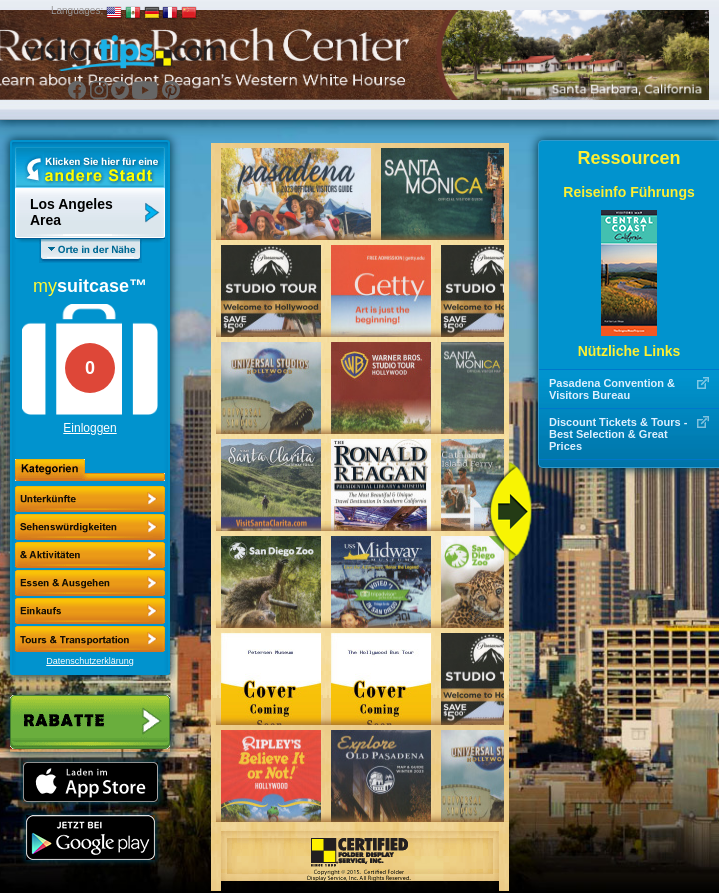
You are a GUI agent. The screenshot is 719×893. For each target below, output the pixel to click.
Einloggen (89, 428)
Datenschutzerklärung (90, 661)
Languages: (77, 10)
